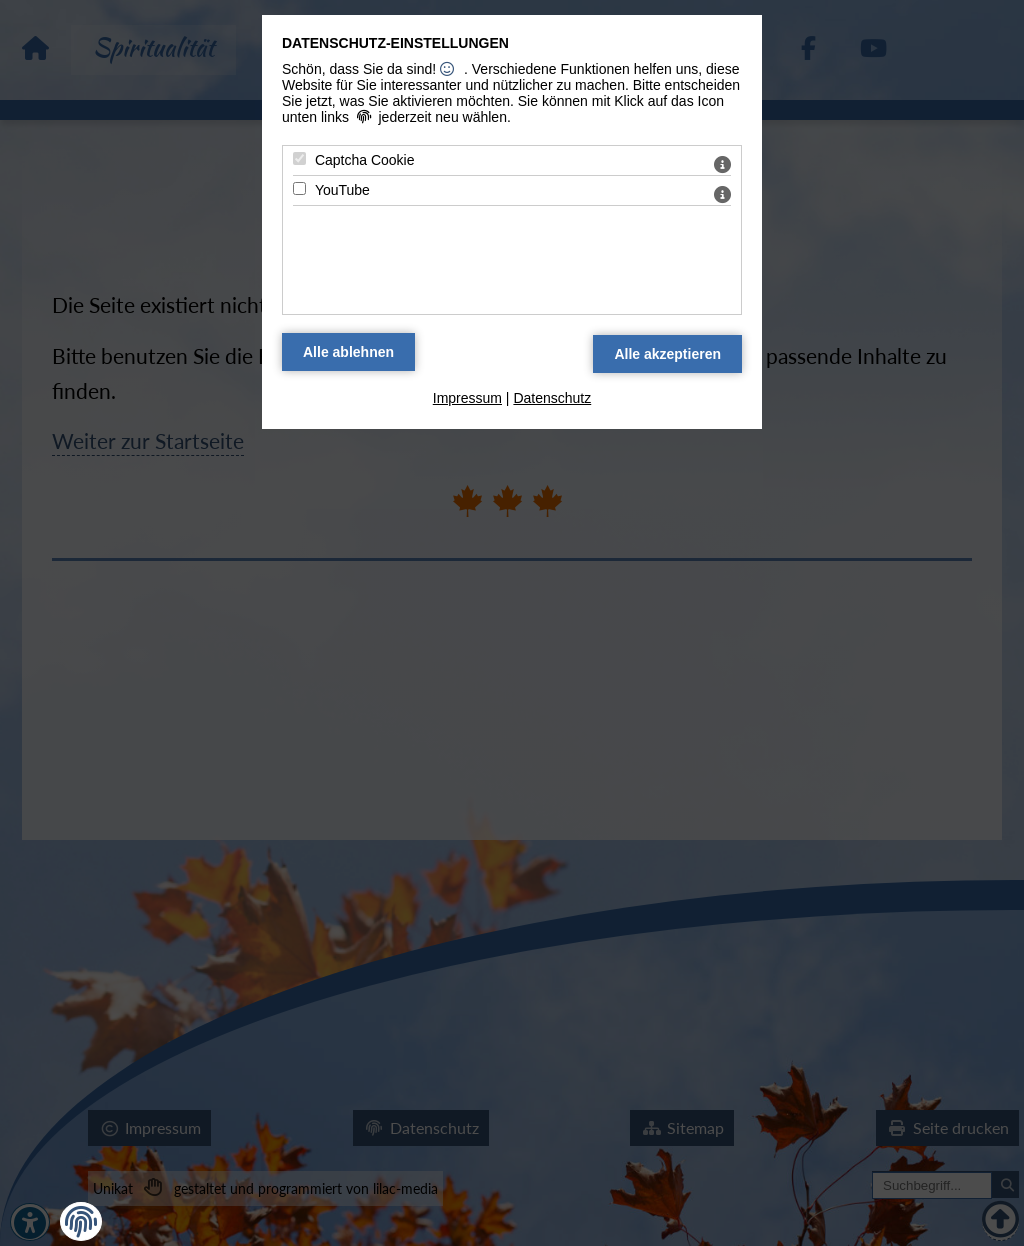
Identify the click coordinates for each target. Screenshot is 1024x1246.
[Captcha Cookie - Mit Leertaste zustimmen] (299, 158)
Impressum (467, 398)
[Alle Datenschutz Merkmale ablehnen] (348, 352)
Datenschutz (552, 398)
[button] (81, 1222)
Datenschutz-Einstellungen (395, 43)
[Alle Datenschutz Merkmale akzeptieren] (667, 354)
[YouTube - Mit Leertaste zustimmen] (299, 188)
